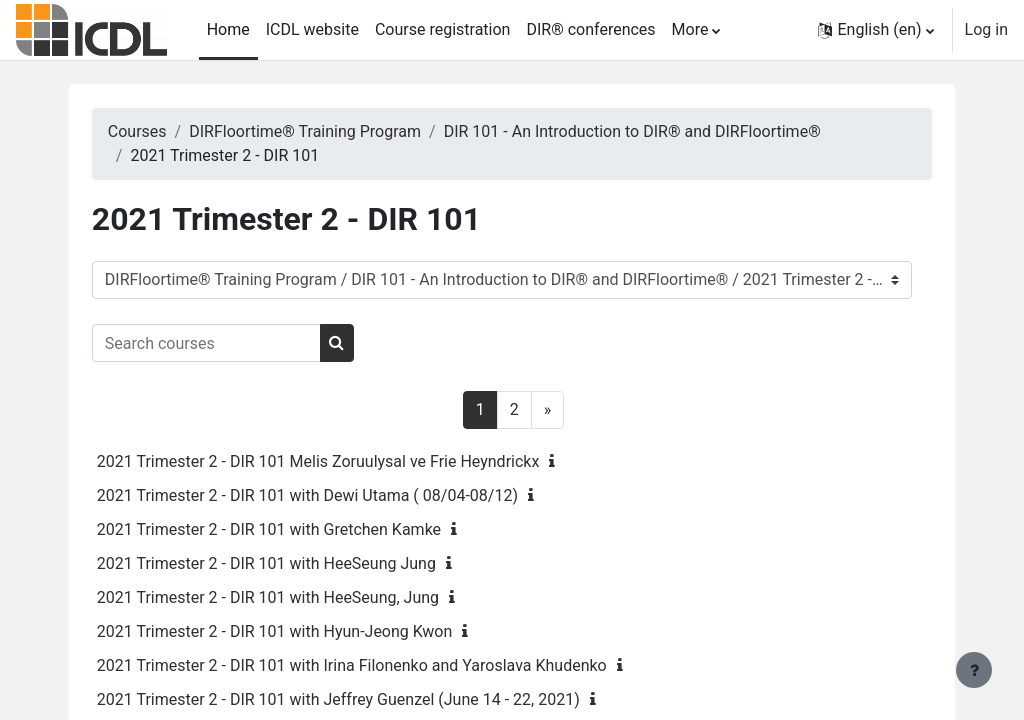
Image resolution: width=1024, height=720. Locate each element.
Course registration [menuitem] (443, 29)
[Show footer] (974, 670)
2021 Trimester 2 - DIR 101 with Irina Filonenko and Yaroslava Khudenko (377, 665)
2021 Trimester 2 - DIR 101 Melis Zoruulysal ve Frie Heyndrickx (343, 461)
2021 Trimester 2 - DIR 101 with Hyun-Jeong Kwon (300, 631)
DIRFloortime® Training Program (331, 131)
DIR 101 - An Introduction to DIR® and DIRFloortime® (657, 131)
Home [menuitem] (228, 29)
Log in (986, 29)
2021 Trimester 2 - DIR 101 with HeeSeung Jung (291, 563)
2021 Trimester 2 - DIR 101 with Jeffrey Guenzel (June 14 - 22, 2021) (363, 699)
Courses (162, 131)
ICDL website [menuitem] (312, 29)
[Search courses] (231, 343)
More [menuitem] (690, 29)
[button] (875, 30)
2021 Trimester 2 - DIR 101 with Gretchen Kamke (294, 529)
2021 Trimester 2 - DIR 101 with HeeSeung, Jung (293, 597)
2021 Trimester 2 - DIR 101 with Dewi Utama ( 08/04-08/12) (332, 495)
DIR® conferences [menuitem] (590, 29)
